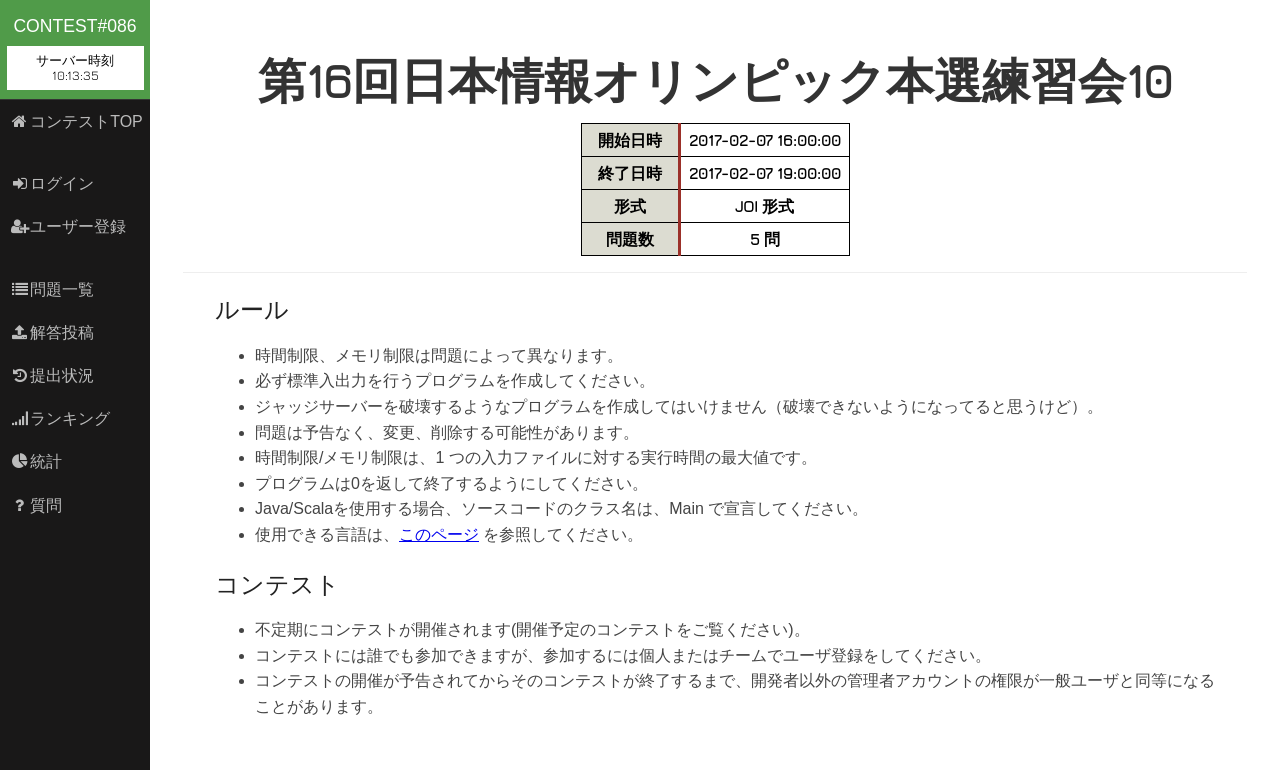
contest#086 (75, 53)
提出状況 (52, 375)
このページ (439, 534)
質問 (36, 505)
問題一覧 (52, 289)
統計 (36, 461)
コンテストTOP (76, 121)
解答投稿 (52, 332)
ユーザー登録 (68, 226)
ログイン (52, 183)
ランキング (60, 418)
